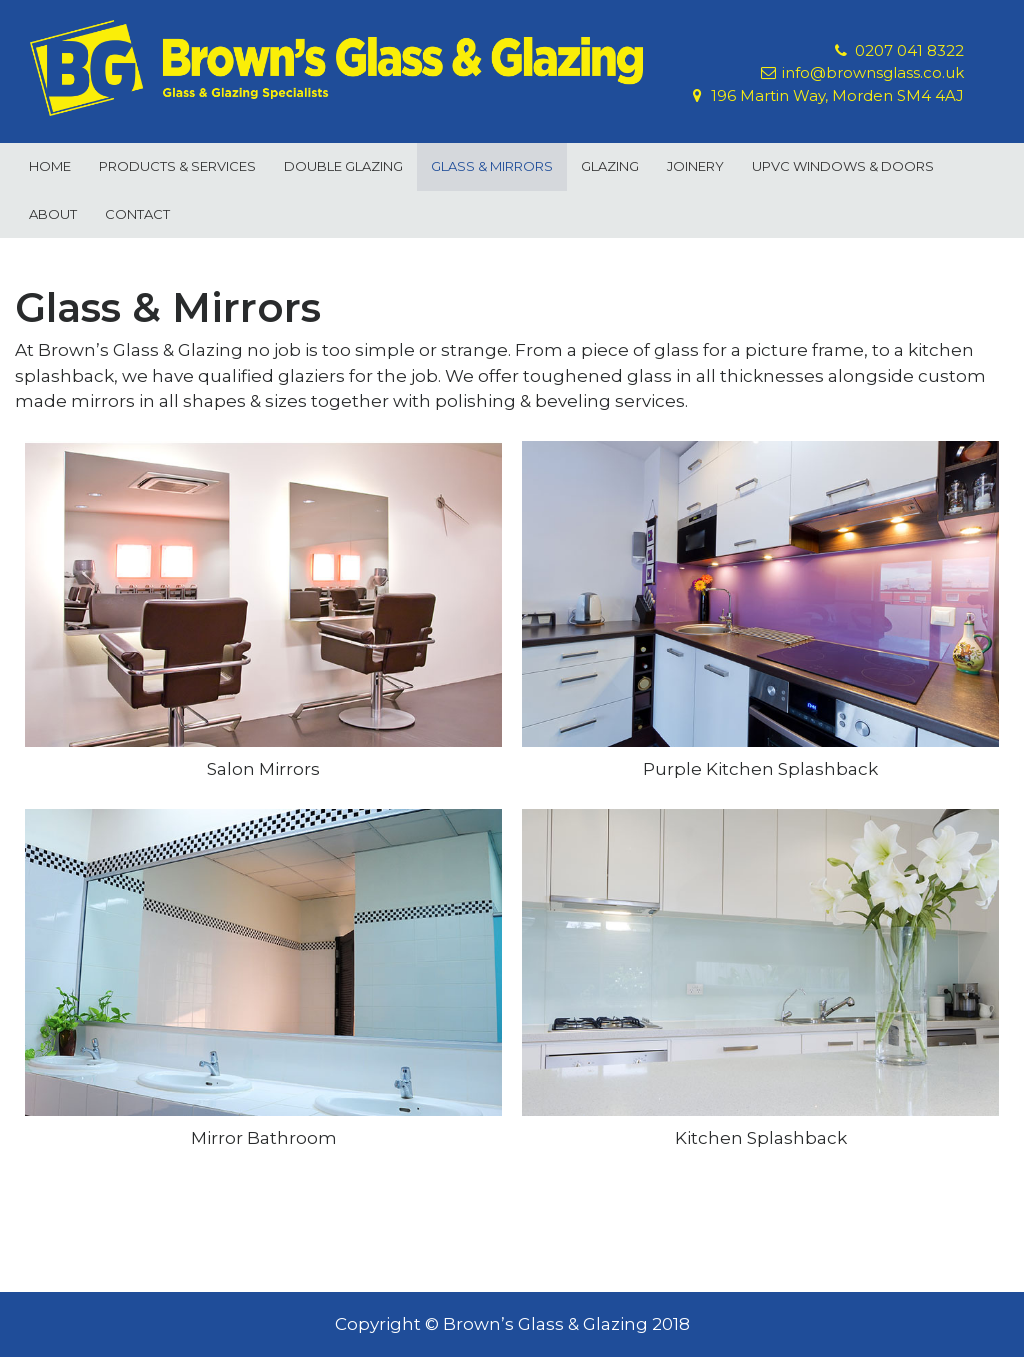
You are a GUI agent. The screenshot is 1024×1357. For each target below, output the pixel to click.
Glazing (610, 166)
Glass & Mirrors (492, 166)
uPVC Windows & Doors (843, 166)
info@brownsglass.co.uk (873, 73)
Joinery (695, 166)
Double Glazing (343, 166)
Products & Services (177, 166)
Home (50, 166)
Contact (137, 214)
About (53, 214)
